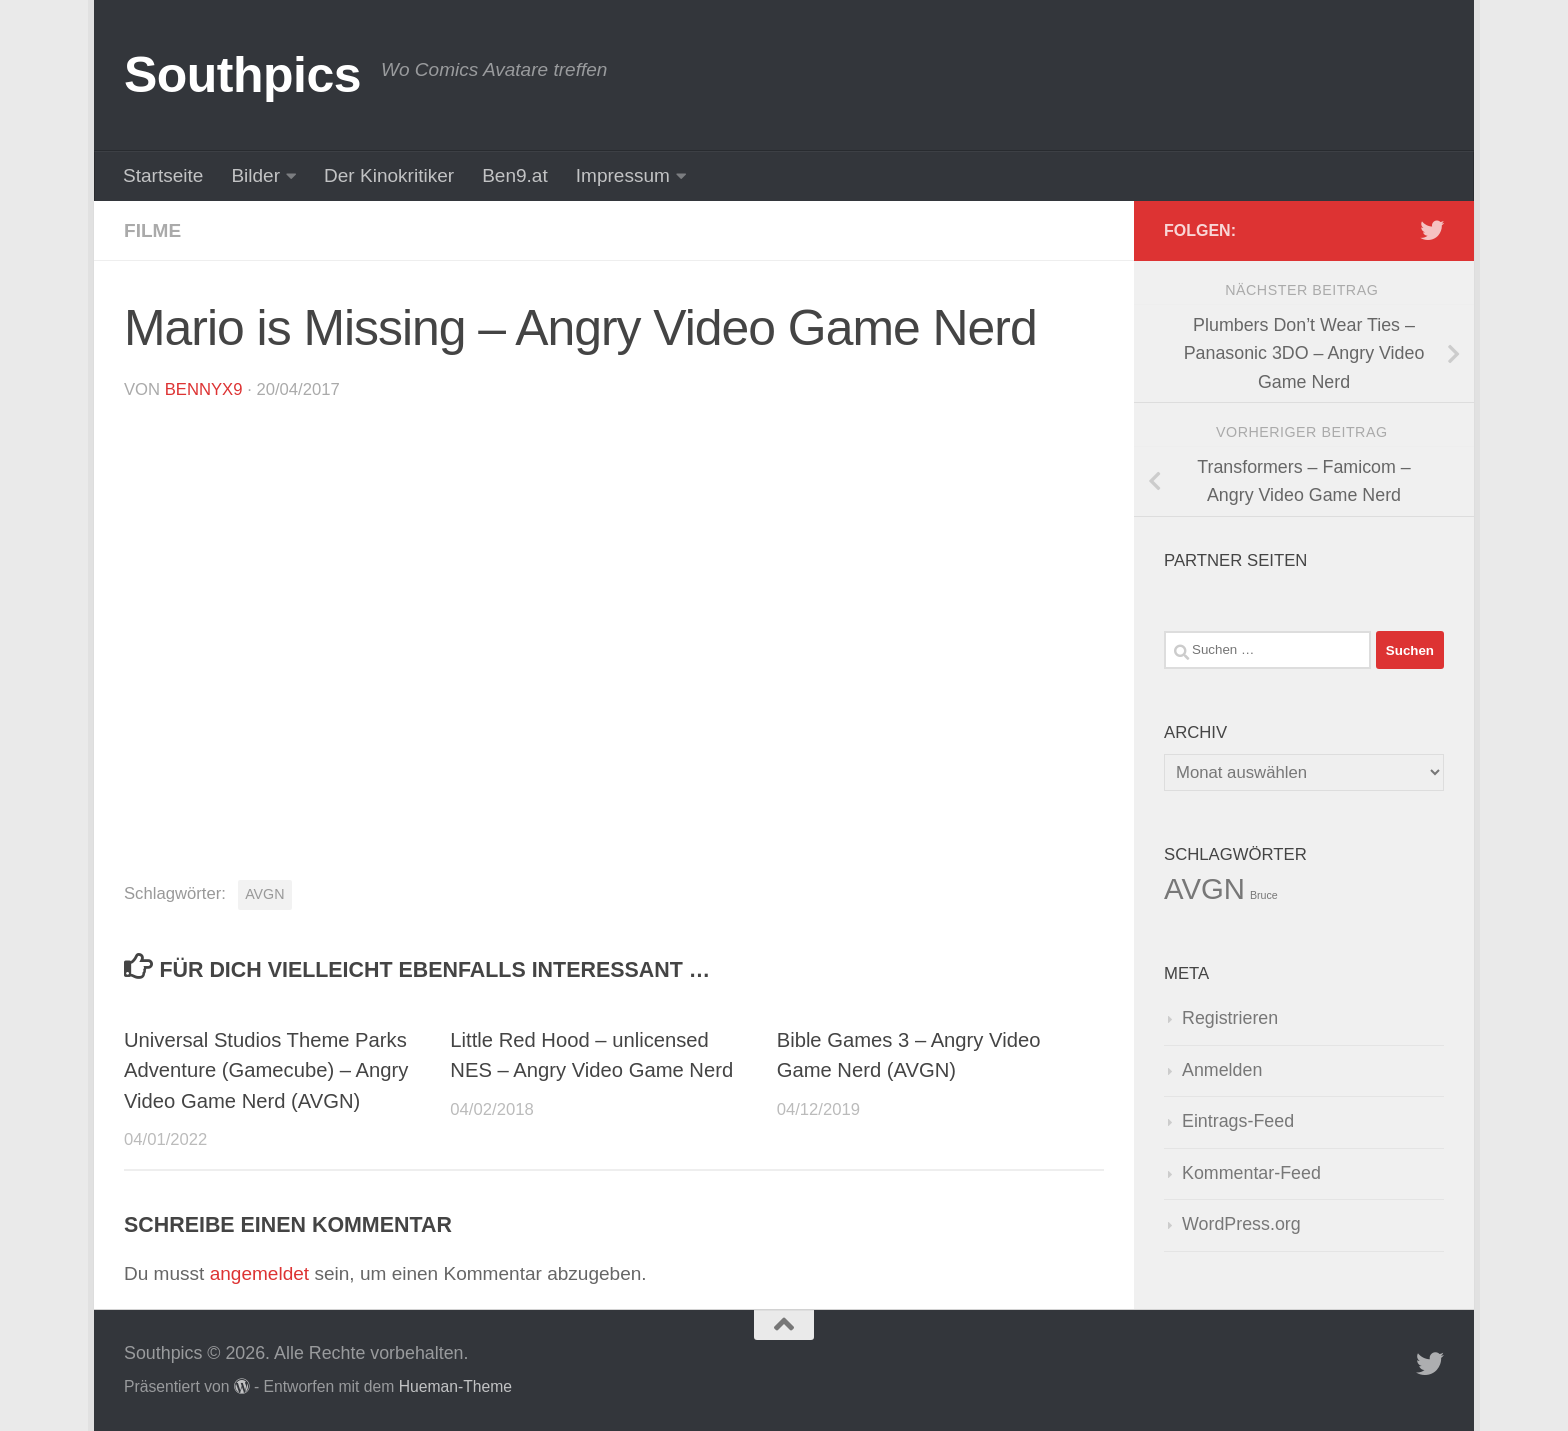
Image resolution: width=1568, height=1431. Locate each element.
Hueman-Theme (455, 1386)
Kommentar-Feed (1251, 1173)
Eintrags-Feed (1238, 1121)
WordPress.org (1241, 1224)
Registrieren (1230, 1018)
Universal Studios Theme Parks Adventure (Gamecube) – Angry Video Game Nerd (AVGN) (266, 1070)
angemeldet (259, 1273)
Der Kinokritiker (389, 175)
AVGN (264, 894)
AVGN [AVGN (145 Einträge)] (1204, 888)
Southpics (242, 75)
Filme (152, 230)
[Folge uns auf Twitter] (1432, 230)
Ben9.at (515, 175)
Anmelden (1222, 1070)
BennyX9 (204, 389)
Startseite (163, 175)
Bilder (255, 175)
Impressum (623, 175)
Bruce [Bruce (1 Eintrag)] (1264, 895)
